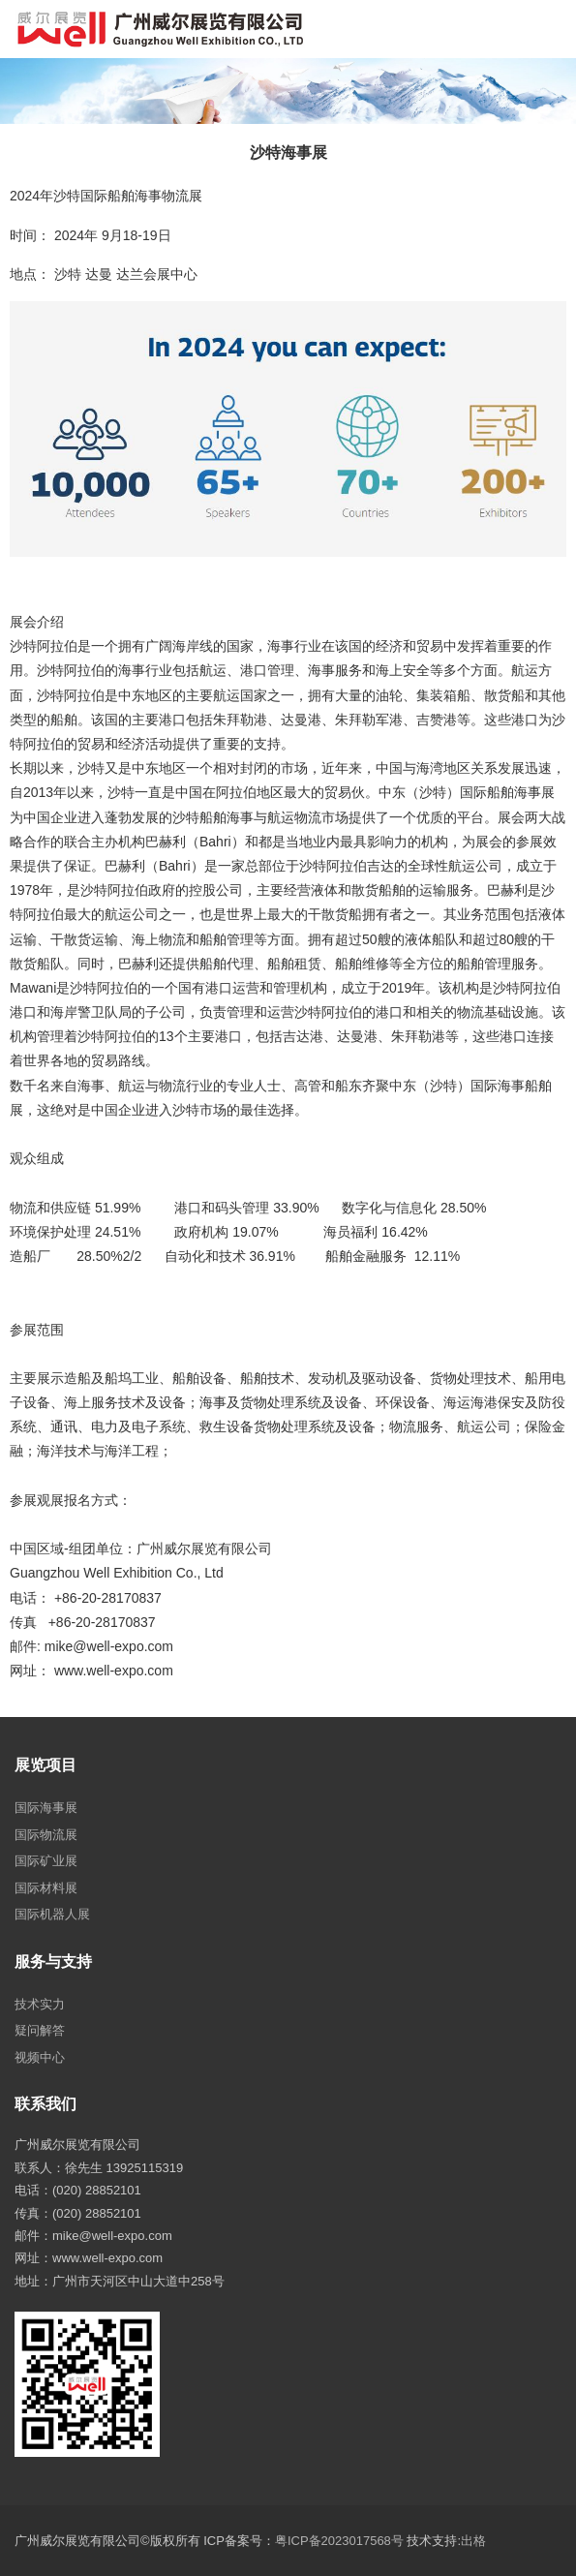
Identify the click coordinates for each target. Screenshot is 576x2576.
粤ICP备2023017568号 (339, 2540)
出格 (473, 2540)
